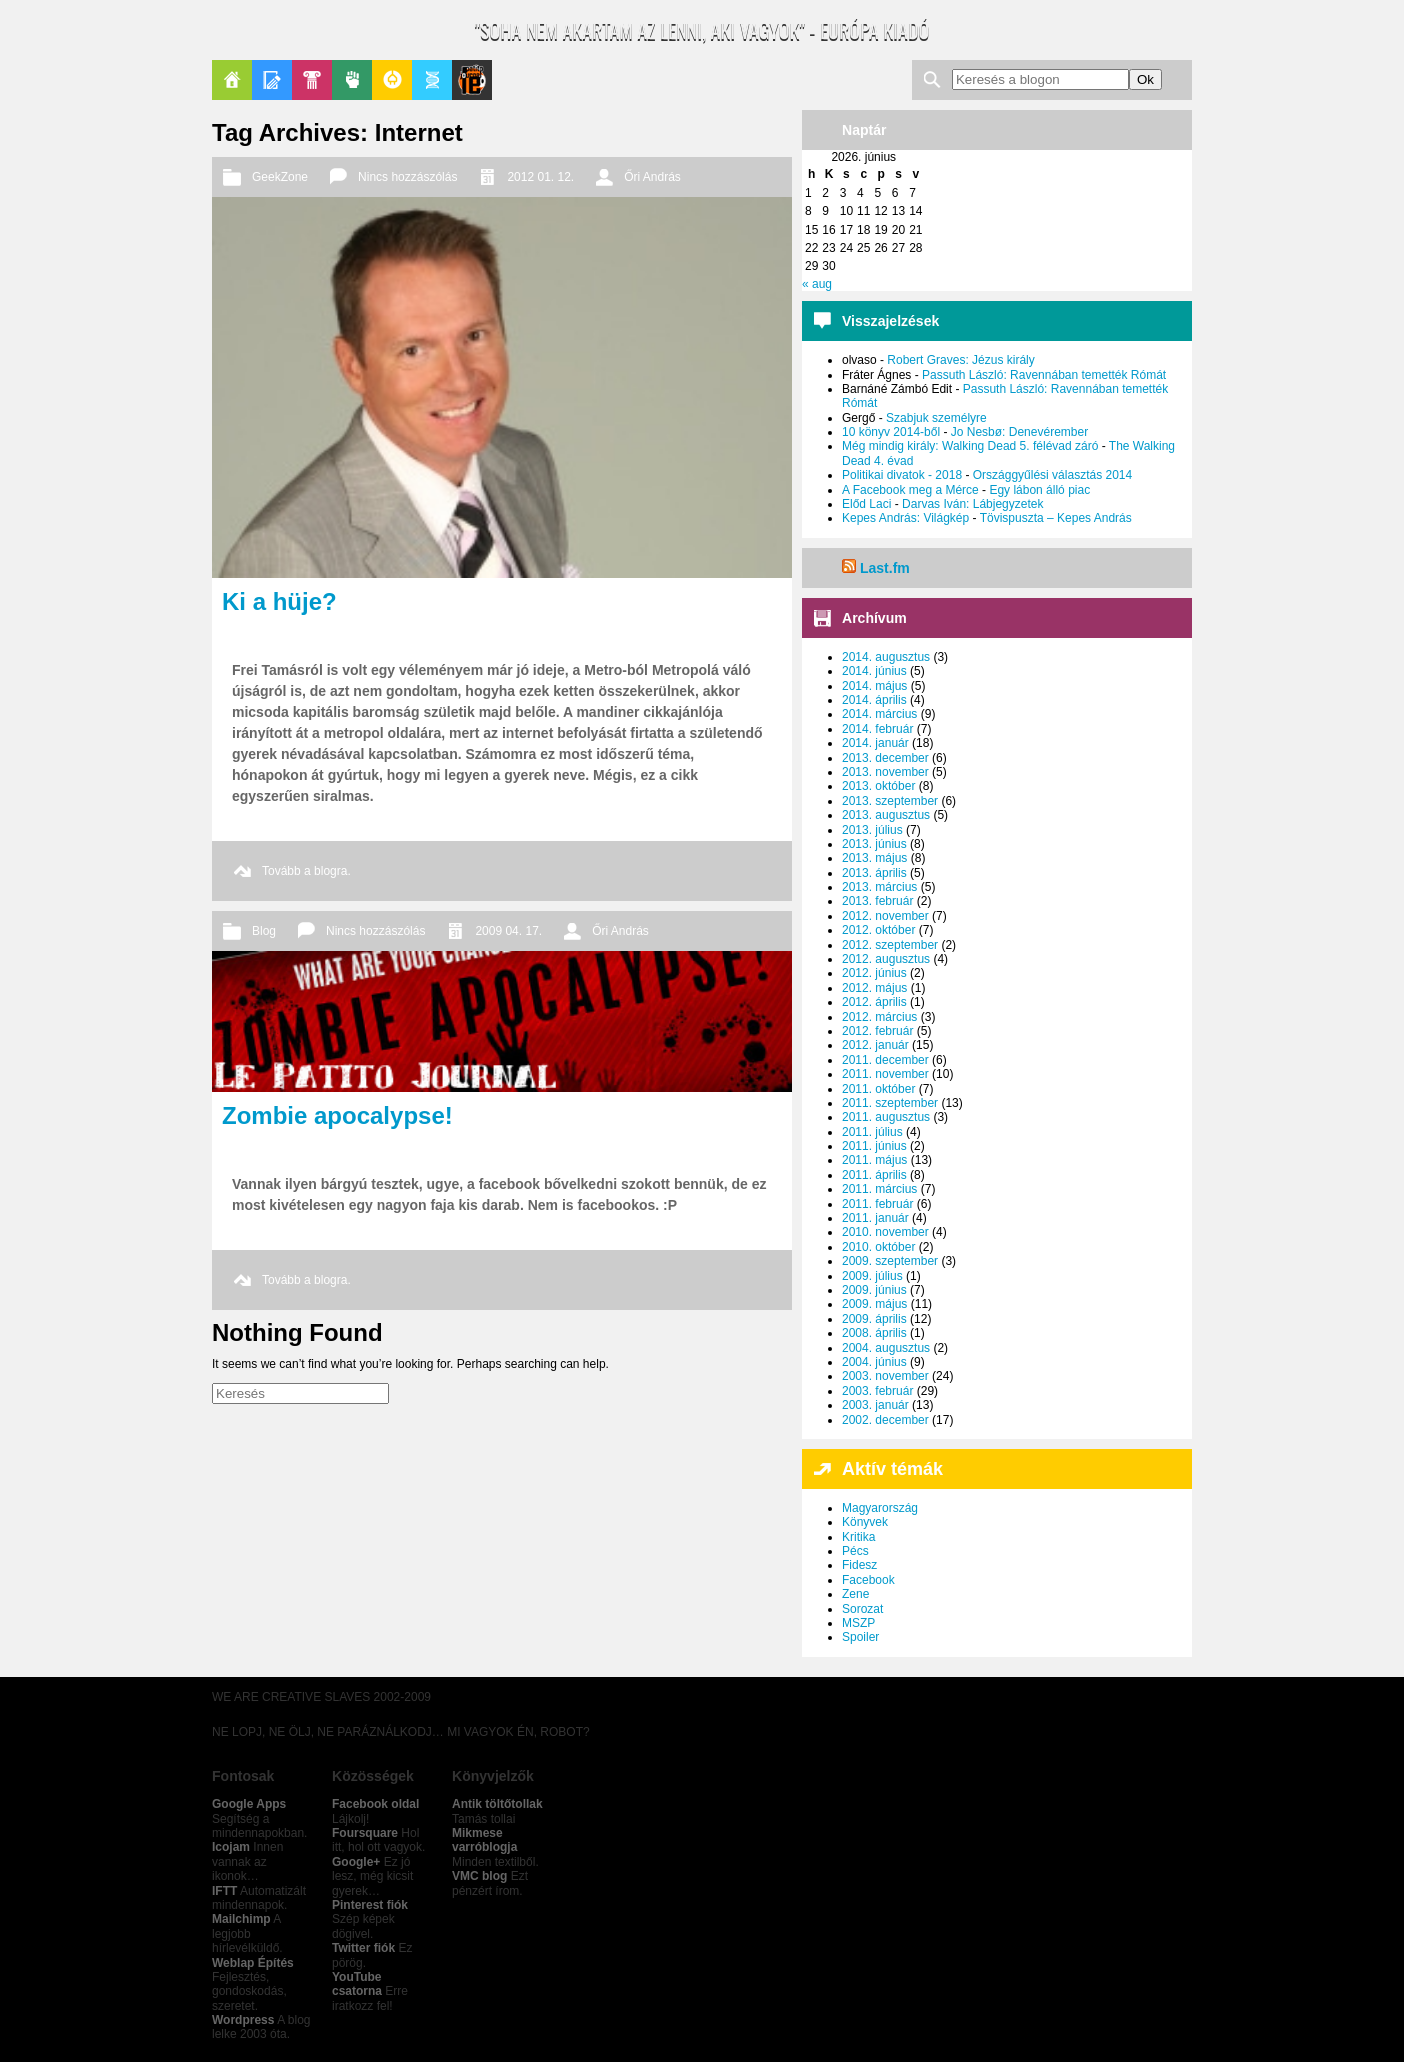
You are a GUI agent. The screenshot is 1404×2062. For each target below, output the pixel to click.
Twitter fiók (363, 1948)
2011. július (872, 1132)
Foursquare (365, 1833)
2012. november (885, 916)
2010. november (885, 1232)
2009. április (874, 1319)
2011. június (874, 1146)
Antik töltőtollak (497, 1804)
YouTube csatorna (357, 1984)
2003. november (885, 1376)
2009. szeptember (890, 1261)
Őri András (652, 177)
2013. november (885, 772)
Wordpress (243, 2020)
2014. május (874, 686)
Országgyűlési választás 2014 (1052, 475)
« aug (817, 284)
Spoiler (860, 1637)
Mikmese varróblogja (484, 1840)
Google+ (356, 1862)
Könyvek (865, 1522)
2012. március (879, 1017)
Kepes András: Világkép (905, 518)
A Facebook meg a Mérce (910, 490)
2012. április (874, 1002)
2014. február (877, 729)
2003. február (877, 1391)
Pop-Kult (312, 80)
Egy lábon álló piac (1039, 490)
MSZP (858, 1623)
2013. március (879, 887)
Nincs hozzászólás (407, 177)
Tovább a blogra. (306, 871)
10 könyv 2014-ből (891, 432)
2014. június (874, 671)
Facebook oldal (375, 1804)
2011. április (874, 1175)
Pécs (855, 1551)
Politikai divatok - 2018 (902, 475)
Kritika (858, 1537)
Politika (352, 80)
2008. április (874, 1333)
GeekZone (392, 80)
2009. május (874, 1304)
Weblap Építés (253, 1963)
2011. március (879, 1189)
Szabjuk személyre (936, 418)
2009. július (872, 1276)
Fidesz (859, 1565)
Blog (264, 931)
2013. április (874, 873)
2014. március (879, 714)
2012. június (874, 973)
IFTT (224, 1891)
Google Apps (249, 1804)
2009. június (874, 1290)
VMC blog (479, 1876)
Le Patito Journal (472, 80)
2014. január (875, 743)
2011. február (877, 1204)
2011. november (885, 1074)
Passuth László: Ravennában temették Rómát (1044, 375)
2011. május (874, 1160)
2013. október (878, 786)
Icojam (231, 1847)
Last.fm (885, 568)
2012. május (874, 988)
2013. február (877, 901)
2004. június (874, 1362)
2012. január (875, 1045)
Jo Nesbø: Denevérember (1019, 432)
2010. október (878, 1247)
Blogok (272, 80)
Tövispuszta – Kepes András (1056, 518)
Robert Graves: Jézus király (960, 360)
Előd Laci (866, 504)
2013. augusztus (886, 815)
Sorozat (862, 1609)
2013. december (885, 758)
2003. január (875, 1405)
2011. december (885, 1060)
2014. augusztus (886, 657)
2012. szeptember (890, 945)
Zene (855, 1594)
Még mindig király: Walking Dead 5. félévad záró (970, 446)
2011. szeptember (890, 1103)
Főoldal (232, 80)
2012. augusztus (886, 959)
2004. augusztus (886, 1348)
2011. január (875, 1218)
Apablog (432, 80)
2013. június (874, 844)
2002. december (885, 1420)
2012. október (878, 930)
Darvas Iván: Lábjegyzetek (972, 504)
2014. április (874, 700)
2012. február (877, 1031)
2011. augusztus (886, 1117)
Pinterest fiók (370, 1905)
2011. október (878, 1089)
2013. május (874, 858)
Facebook (868, 1580)
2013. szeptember (890, 801)
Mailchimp (241, 1919)
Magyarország (880, 1508)
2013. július (872, 830)
